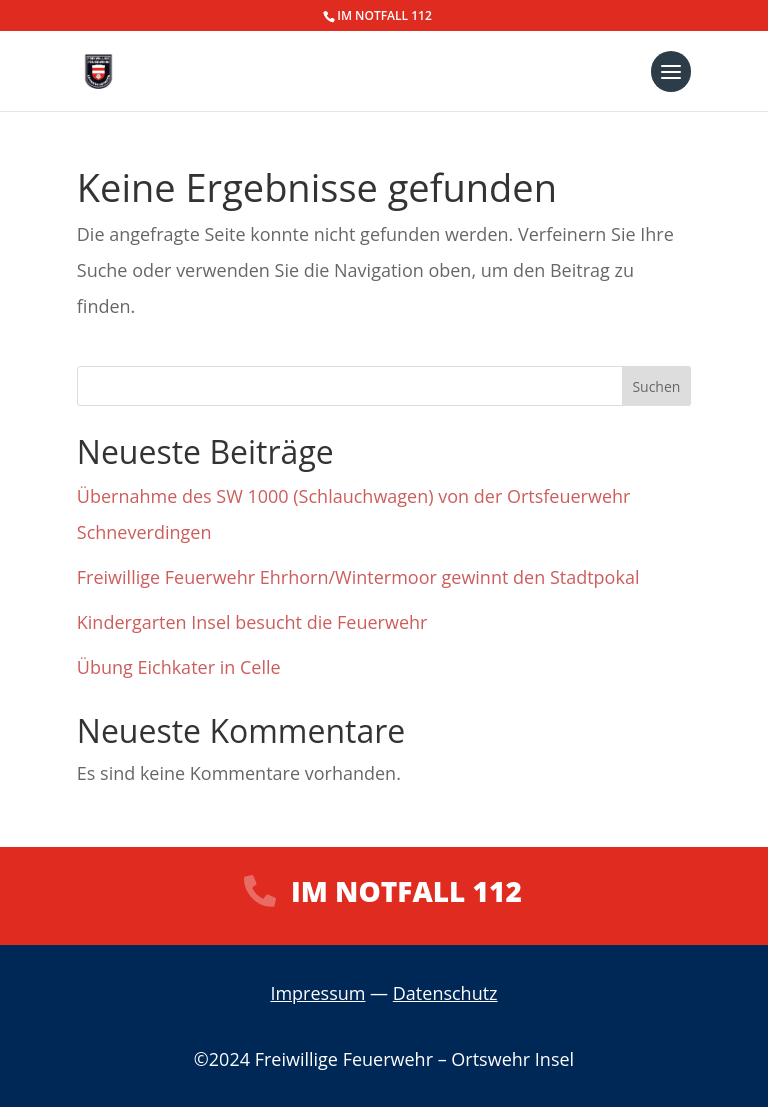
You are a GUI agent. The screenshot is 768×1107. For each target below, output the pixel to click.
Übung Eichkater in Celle (179, 667)
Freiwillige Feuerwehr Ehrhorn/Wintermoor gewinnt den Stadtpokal (358, 577)
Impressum (317, 993)
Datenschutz (445, 993)
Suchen (656, 386)
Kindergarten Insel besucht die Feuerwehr (252, 622)
